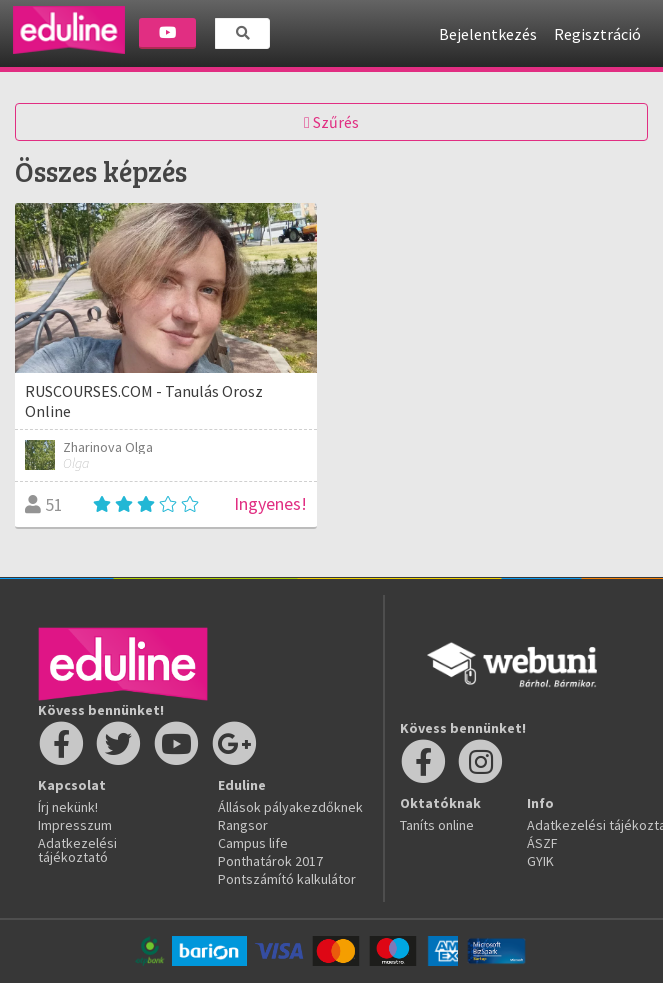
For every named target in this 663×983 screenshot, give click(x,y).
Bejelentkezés (488, 34)
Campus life (253, 843)
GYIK (540, 861)
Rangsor (243, 825)
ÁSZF (542, 843)
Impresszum (75, 825)
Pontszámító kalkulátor (287, 879)
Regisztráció (597, 34)
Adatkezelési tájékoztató (77, 850)
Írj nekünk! (68, 807)
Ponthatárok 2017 (270, 861)
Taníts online (437, 825)
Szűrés (331, 122)
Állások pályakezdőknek (290, 807)
